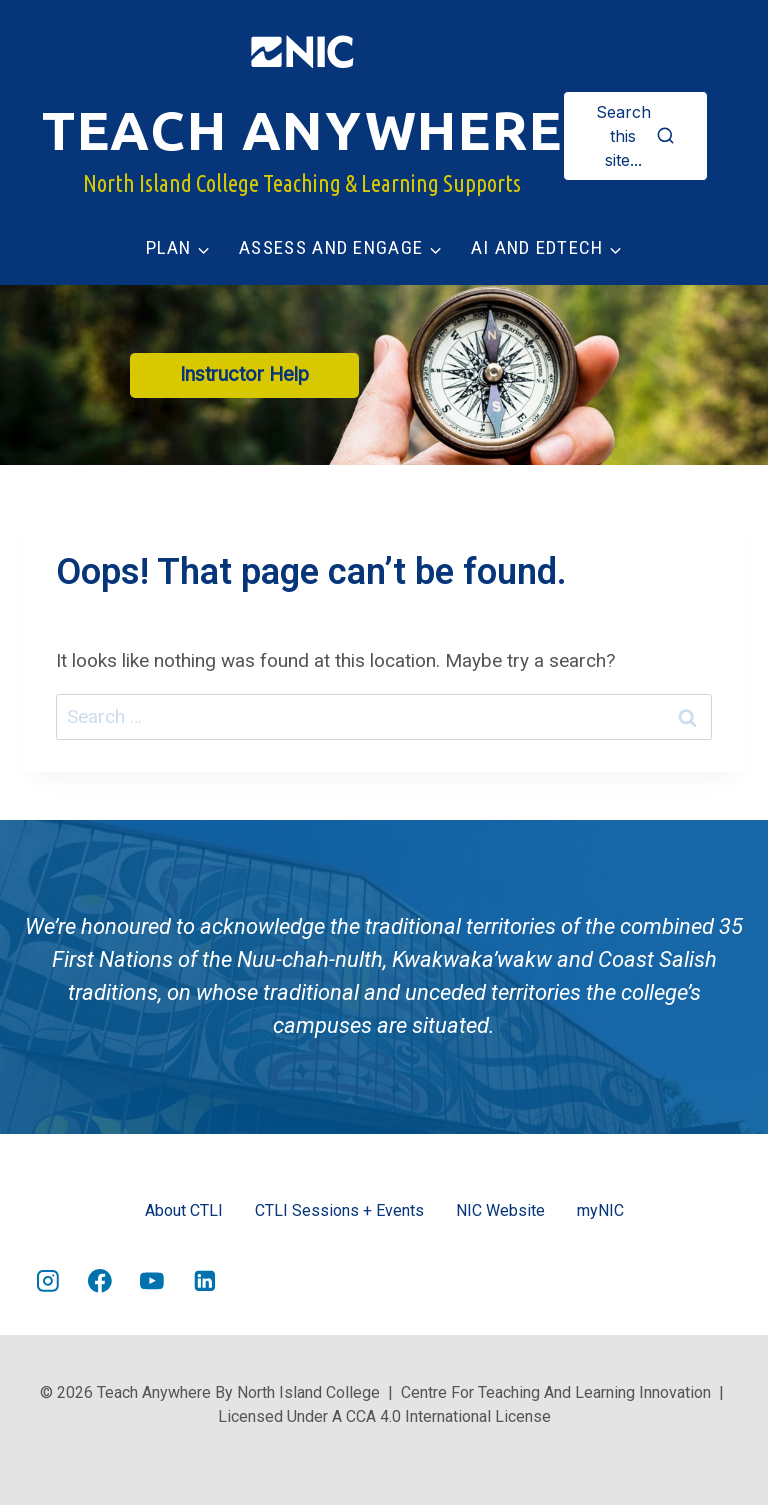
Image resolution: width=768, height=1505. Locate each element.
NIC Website (500, 1210)
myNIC (600, 1210)
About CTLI (184, 1210)
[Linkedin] (205, 1282)
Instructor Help (244, 374)
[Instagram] (48, 1282)
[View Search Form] (635, 136)
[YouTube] (153, 1282)
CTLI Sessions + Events (339, 1210)
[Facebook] (100, 1282)
